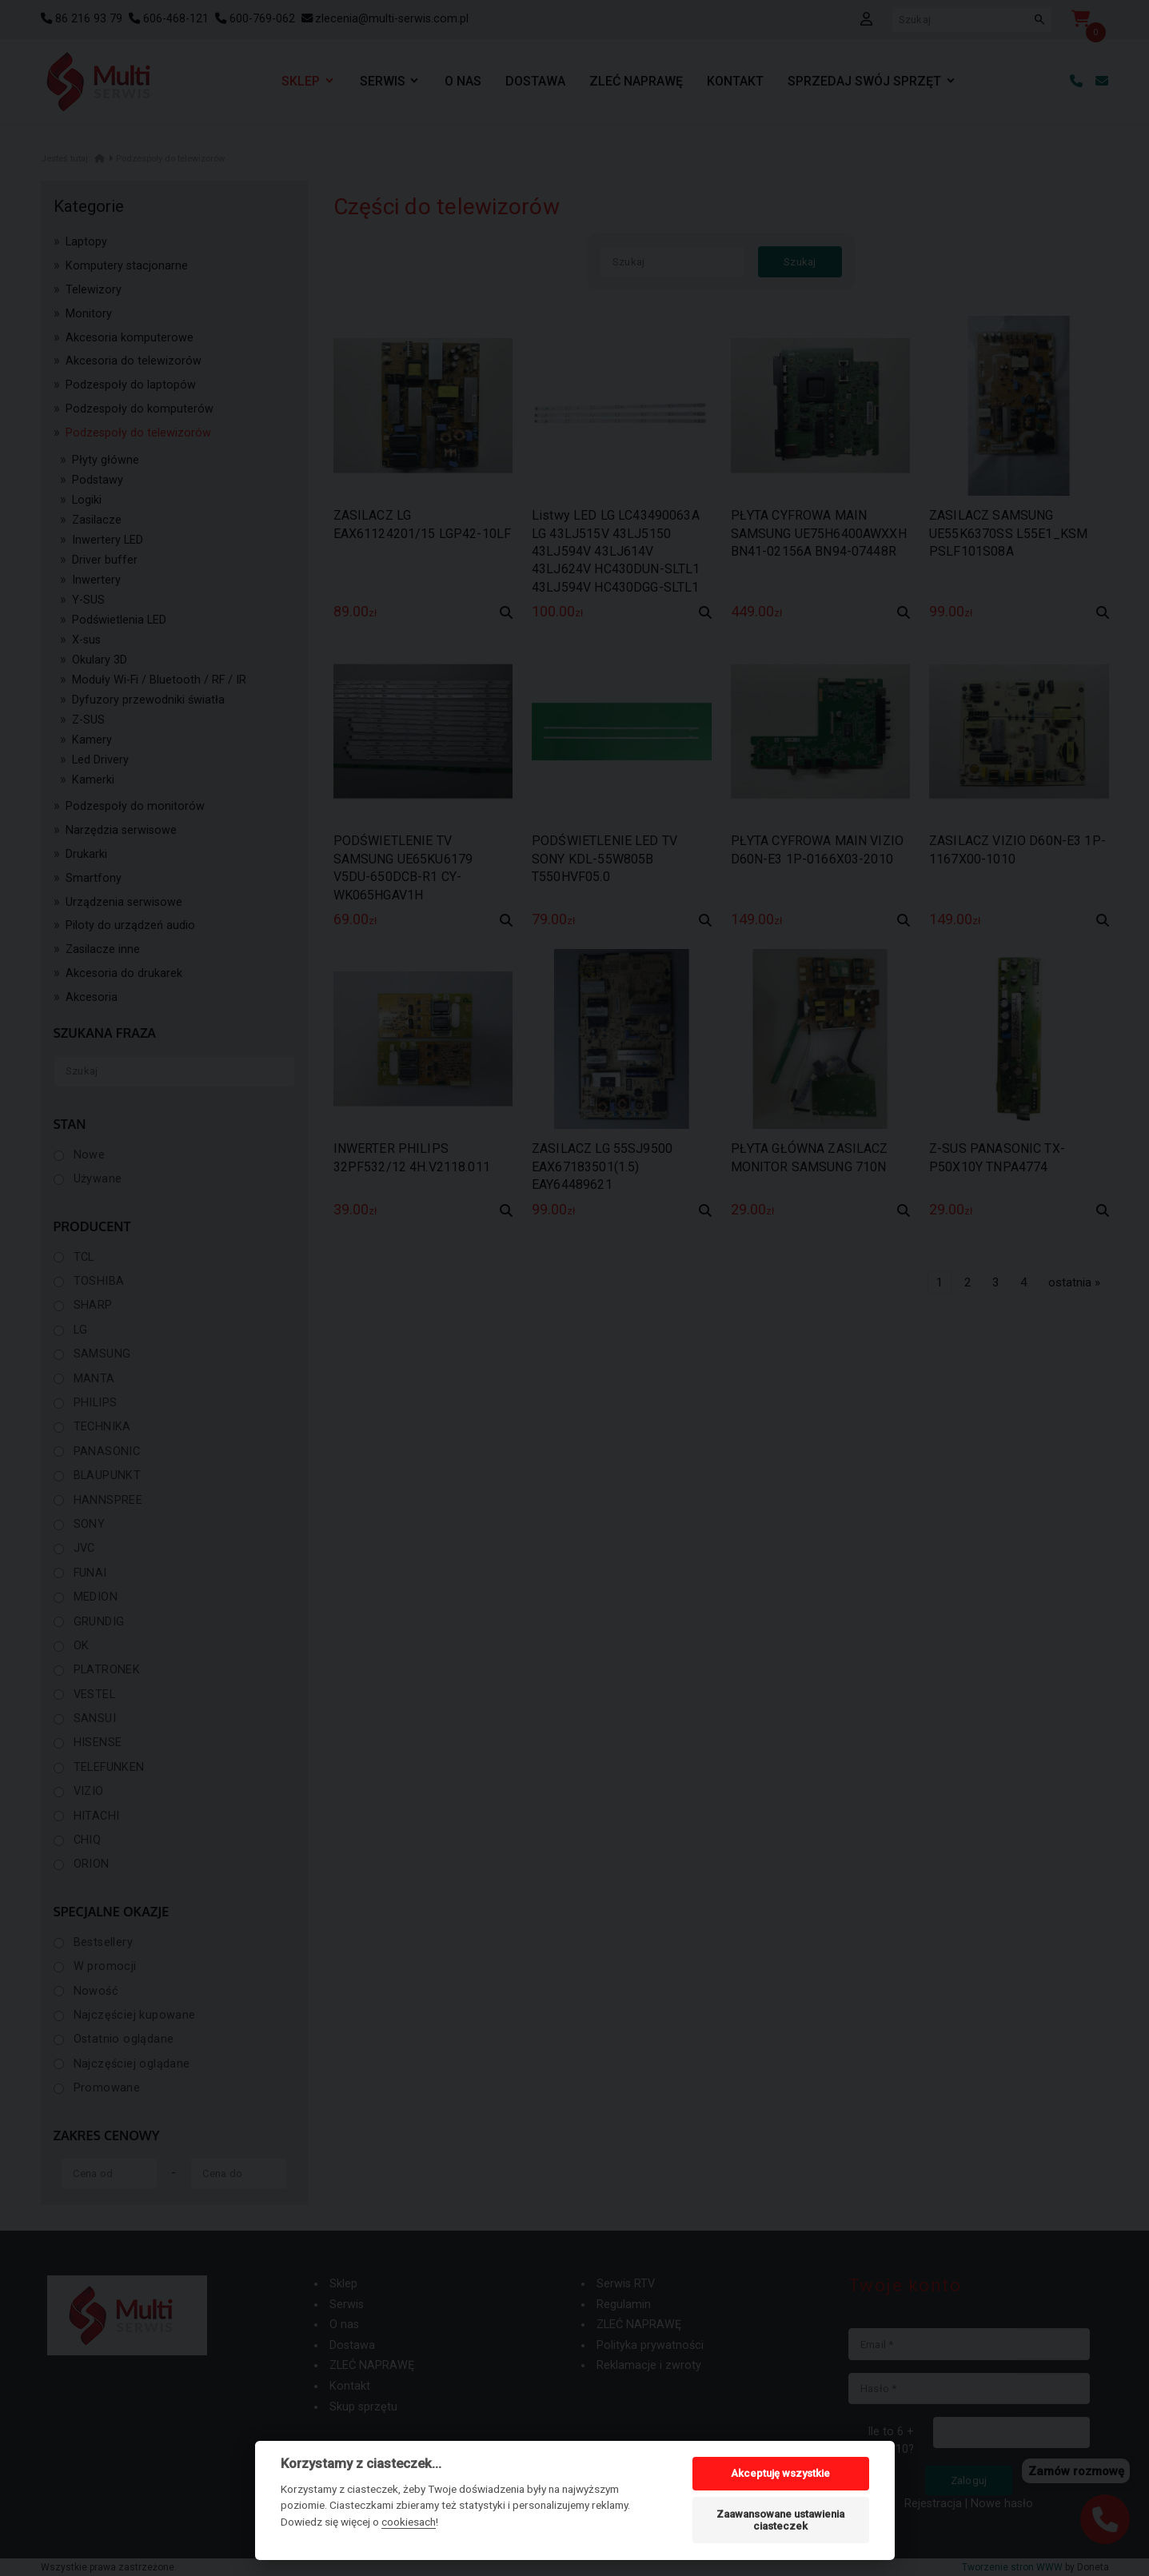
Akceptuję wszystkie (780, 2473)
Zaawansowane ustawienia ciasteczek (780, 2520)
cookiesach (408, 2521)
